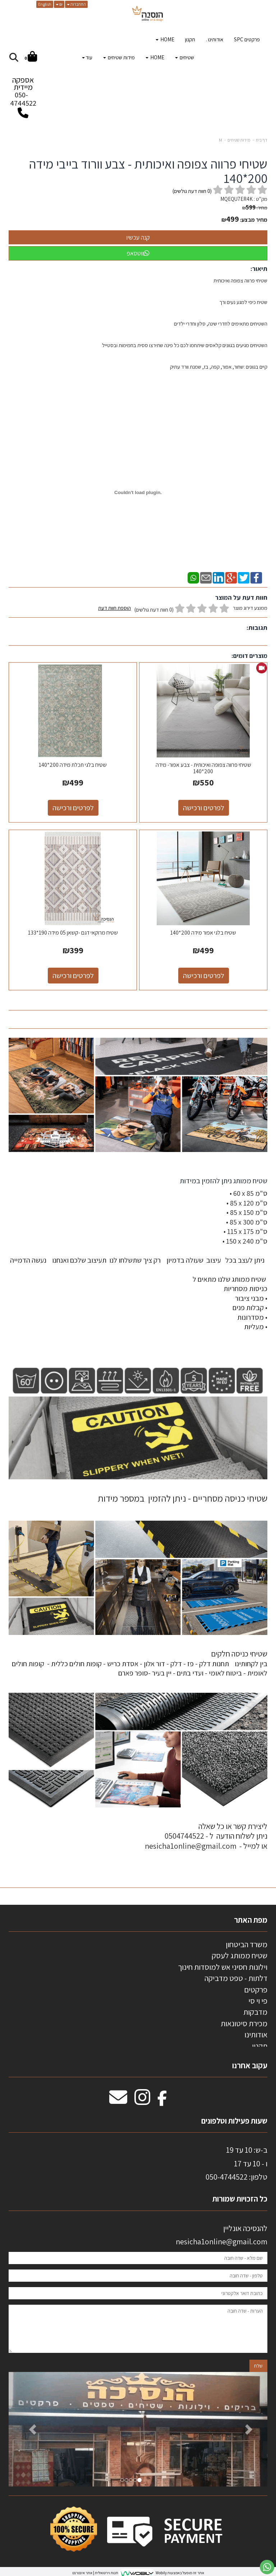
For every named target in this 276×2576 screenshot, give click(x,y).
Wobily (161, 2572)
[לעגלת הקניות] (30, 57)
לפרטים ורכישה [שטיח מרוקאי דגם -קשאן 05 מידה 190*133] (73, 975)
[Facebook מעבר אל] (162, 2101)
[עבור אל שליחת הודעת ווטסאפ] (267, 2567)
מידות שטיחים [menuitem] (119, 57)
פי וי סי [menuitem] (257, 2001)
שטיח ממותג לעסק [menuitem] (239, 1955)
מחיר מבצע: (253, 220)
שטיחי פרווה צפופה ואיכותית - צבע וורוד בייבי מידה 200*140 (148, 171)
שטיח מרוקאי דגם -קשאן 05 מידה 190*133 (73, 932)
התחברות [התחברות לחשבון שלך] (76, 4)
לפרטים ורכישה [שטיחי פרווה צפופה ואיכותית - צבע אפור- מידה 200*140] (203, 807)
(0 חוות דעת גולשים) (154, 609)
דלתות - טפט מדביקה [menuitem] (235, 1978)
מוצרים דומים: (249, 655)
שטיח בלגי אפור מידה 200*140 (203, 932)
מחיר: (254, 207)
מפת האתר (250, 1920)
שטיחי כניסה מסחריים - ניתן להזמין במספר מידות (182, 1498)
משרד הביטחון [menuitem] (246, 1944)
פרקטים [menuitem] (255, 1990)
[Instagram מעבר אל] (142, 2101)
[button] (28, 2429)
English (44, 4)
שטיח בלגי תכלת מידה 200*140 (73, 765)
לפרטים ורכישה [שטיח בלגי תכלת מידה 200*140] (73, 807)
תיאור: (258, 268)
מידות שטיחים (238, 140)
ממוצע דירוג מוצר (182, 609)
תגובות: (257, 627)
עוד (87, 57)
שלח (258, 2366)
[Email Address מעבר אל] (118, 2101)
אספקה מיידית (23, 93)
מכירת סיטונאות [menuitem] (244, 2023)
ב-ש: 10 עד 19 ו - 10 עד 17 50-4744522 (236, 2163)
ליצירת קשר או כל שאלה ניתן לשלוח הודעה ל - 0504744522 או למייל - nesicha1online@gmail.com (206, 1836)
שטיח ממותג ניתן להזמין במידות (222, 1180)
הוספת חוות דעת (114, 607)
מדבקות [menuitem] (255, 2012)
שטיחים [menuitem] (184, 57)
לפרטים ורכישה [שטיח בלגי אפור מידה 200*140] (203, 975)
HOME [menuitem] (165, 39)
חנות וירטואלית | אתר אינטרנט (95, 2572)
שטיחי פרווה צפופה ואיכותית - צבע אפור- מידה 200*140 (203, 768)
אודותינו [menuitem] (255, 2034)
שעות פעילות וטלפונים (234, 2120)
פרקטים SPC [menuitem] (247, 39)
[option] (138, 2429)
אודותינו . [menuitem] (214, 39)
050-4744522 (23, 99)
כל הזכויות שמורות (239, 2198)
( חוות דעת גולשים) (192, 191)
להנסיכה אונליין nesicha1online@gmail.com (221, 2234)
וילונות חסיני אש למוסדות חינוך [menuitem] (222, 1967)
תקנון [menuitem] (190, 39)
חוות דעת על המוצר (241, 597)
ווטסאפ (138, 253)
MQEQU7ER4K (236, 198)
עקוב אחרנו (249, 2065)
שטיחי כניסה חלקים (239, 1654)
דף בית (261, 140)
